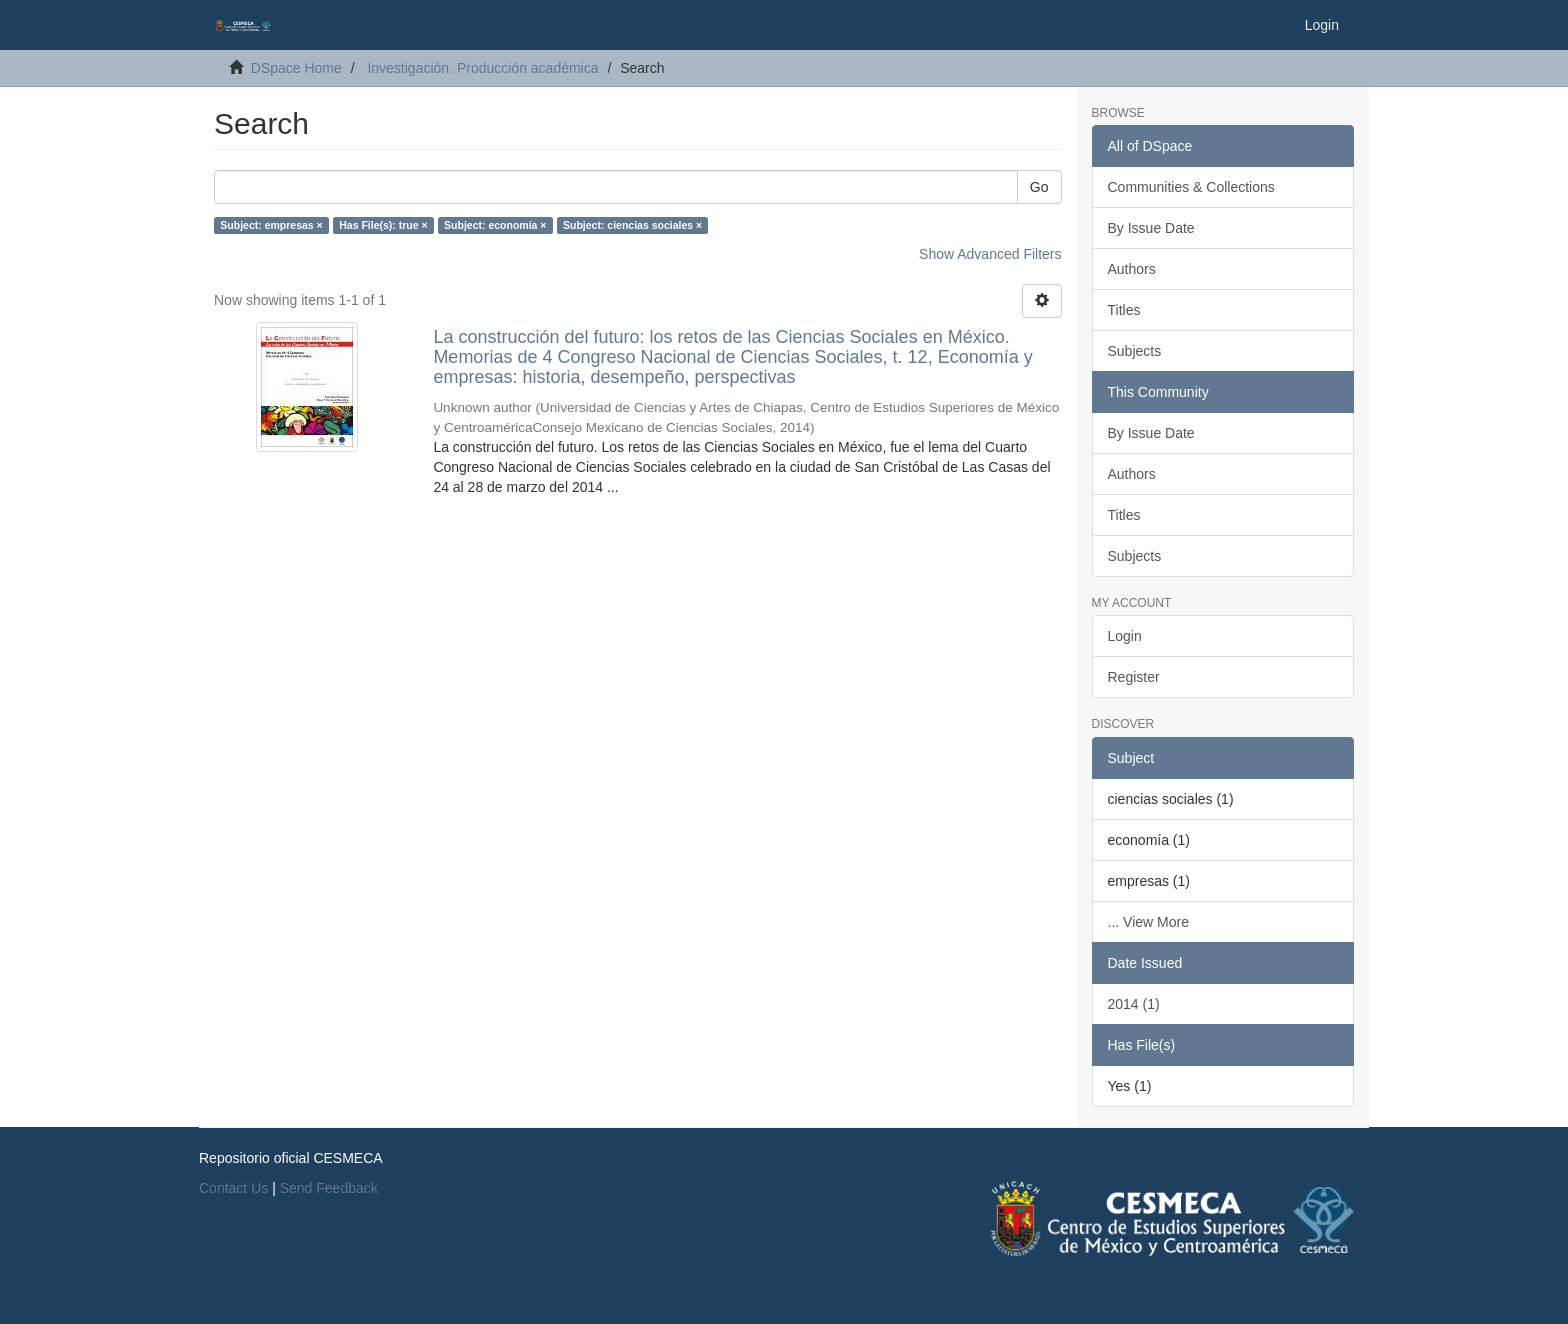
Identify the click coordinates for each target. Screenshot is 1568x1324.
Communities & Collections (1191, 187)
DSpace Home (296, 68)
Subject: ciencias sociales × (632, 225)
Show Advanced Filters (990, 254)
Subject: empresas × (271, 225)
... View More (1148, 922)
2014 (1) (1134, 1004)
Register (1134, 677)
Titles (1124, 310)
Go (1039, 187)
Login (1125, 636)
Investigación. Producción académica (482, 68)
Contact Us (233, 1188)
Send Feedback (329, 1188)
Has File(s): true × (383, 225)
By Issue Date (1151, 228)
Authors (1132, 269)
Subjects (1135, 351)
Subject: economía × (495, 225)
